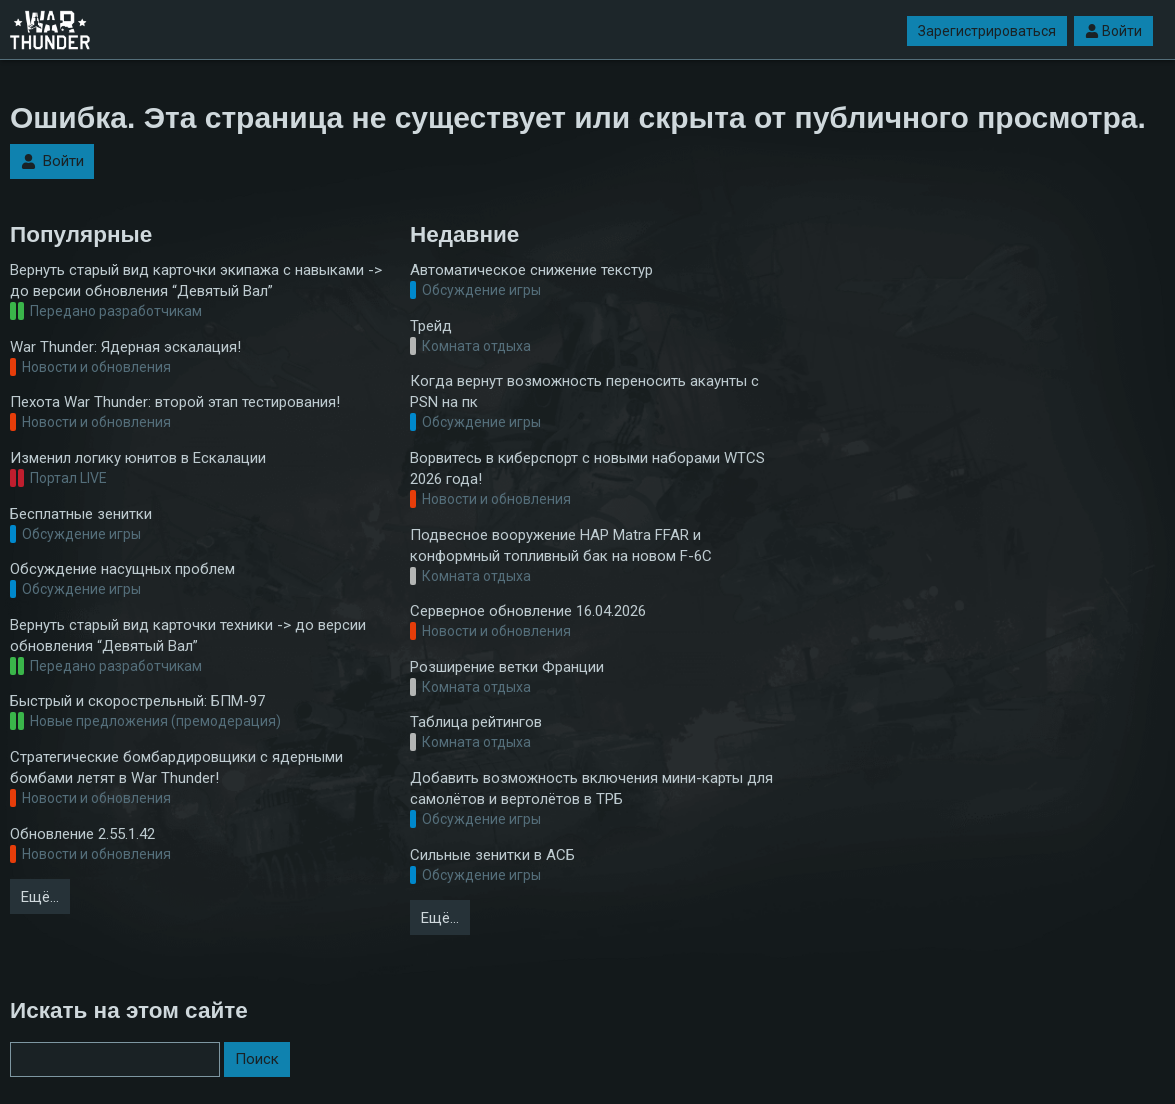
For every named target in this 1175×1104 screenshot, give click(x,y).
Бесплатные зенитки (81, 514)
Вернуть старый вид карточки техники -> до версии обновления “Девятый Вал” (188, 635)
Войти (1113, 31)
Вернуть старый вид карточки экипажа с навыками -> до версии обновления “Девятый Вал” (196, 280)
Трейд (431, 326)
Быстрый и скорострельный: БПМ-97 (137, 701)
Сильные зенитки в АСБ (492, 855)
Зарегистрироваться (987, 31)
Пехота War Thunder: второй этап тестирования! (175, 402)
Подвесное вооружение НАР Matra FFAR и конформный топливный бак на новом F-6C (561, 545)
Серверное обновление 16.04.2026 (528, 611)
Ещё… (40, 897)
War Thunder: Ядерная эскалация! (125, 347)
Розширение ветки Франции (507, 667)
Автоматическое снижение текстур (531, 270)
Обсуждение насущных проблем (122, 569)
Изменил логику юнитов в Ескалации (138, 458)
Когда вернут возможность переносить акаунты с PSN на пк (584, 391)
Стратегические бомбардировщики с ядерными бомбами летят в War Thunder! (176, 767)
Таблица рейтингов (476, 722)
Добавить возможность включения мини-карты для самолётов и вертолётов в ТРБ (591, 788)
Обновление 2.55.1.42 (82, 834)
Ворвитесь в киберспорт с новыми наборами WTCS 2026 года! (587, 468)
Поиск (257, 1059)
